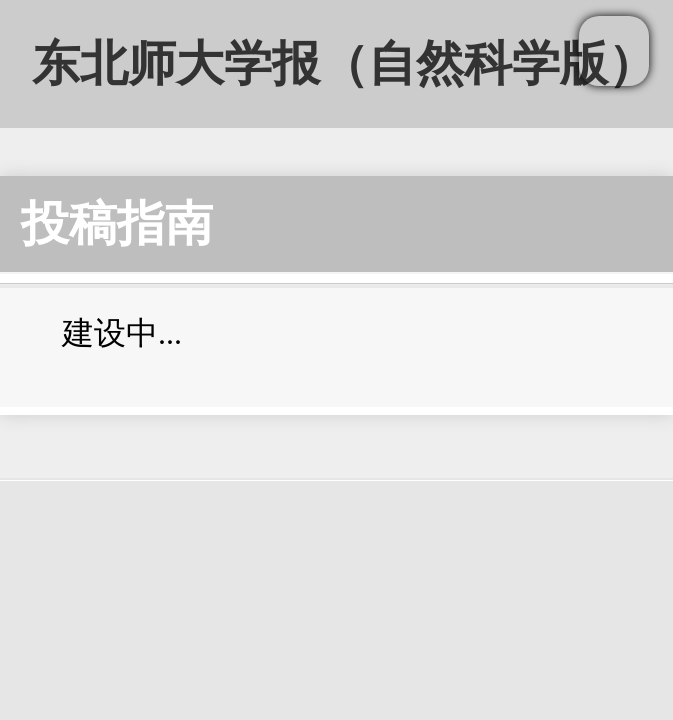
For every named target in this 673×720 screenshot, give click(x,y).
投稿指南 (117, 223)
